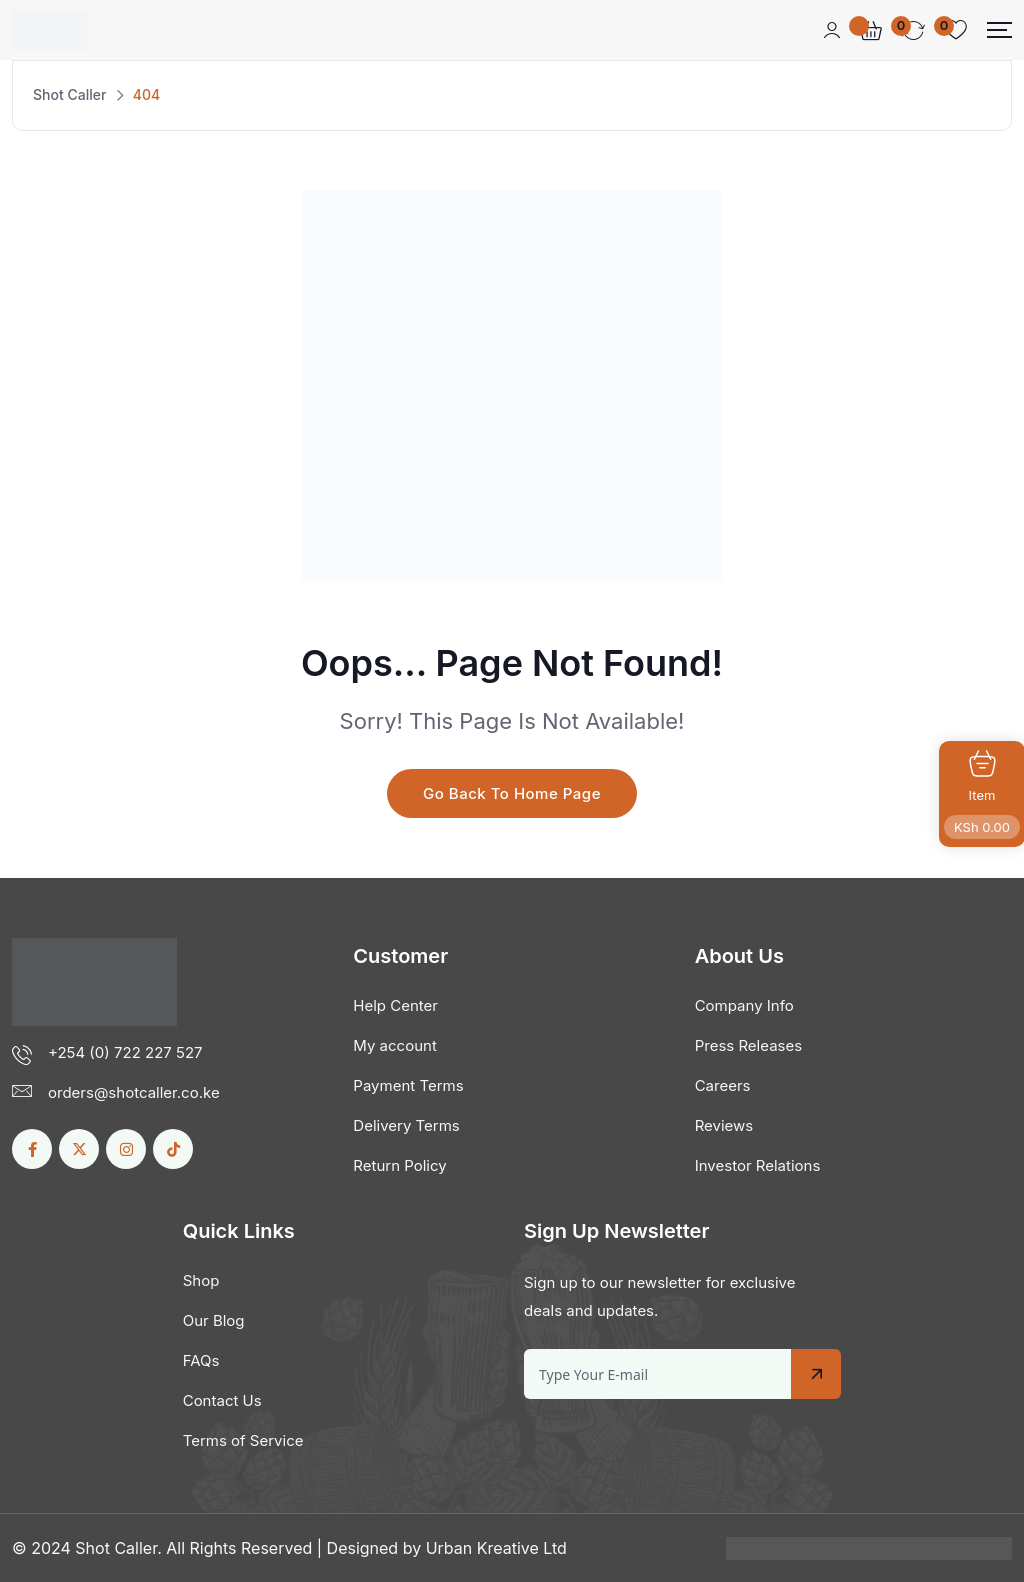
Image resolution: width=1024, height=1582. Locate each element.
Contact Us (222, 1400)
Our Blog (214, 1320)
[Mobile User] (832, 30)
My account (394, 1045)
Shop (201, 1280)
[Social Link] (32, 1149)
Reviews (724, 1125)
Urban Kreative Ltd (496, 1548)
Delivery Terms (406, 1125)
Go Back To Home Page (512, 793)
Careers (723, 1085)
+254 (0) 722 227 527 (125, 1052)
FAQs (201, 1360)
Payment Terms (408, 1085)
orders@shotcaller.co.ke (134, 1092)
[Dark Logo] (49, 30)
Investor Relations (758, 1165)
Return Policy (399, 1165)
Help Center (395, 1005)
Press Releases (748, 1045)
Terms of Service (243, 1440)
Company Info (744, 1005)
